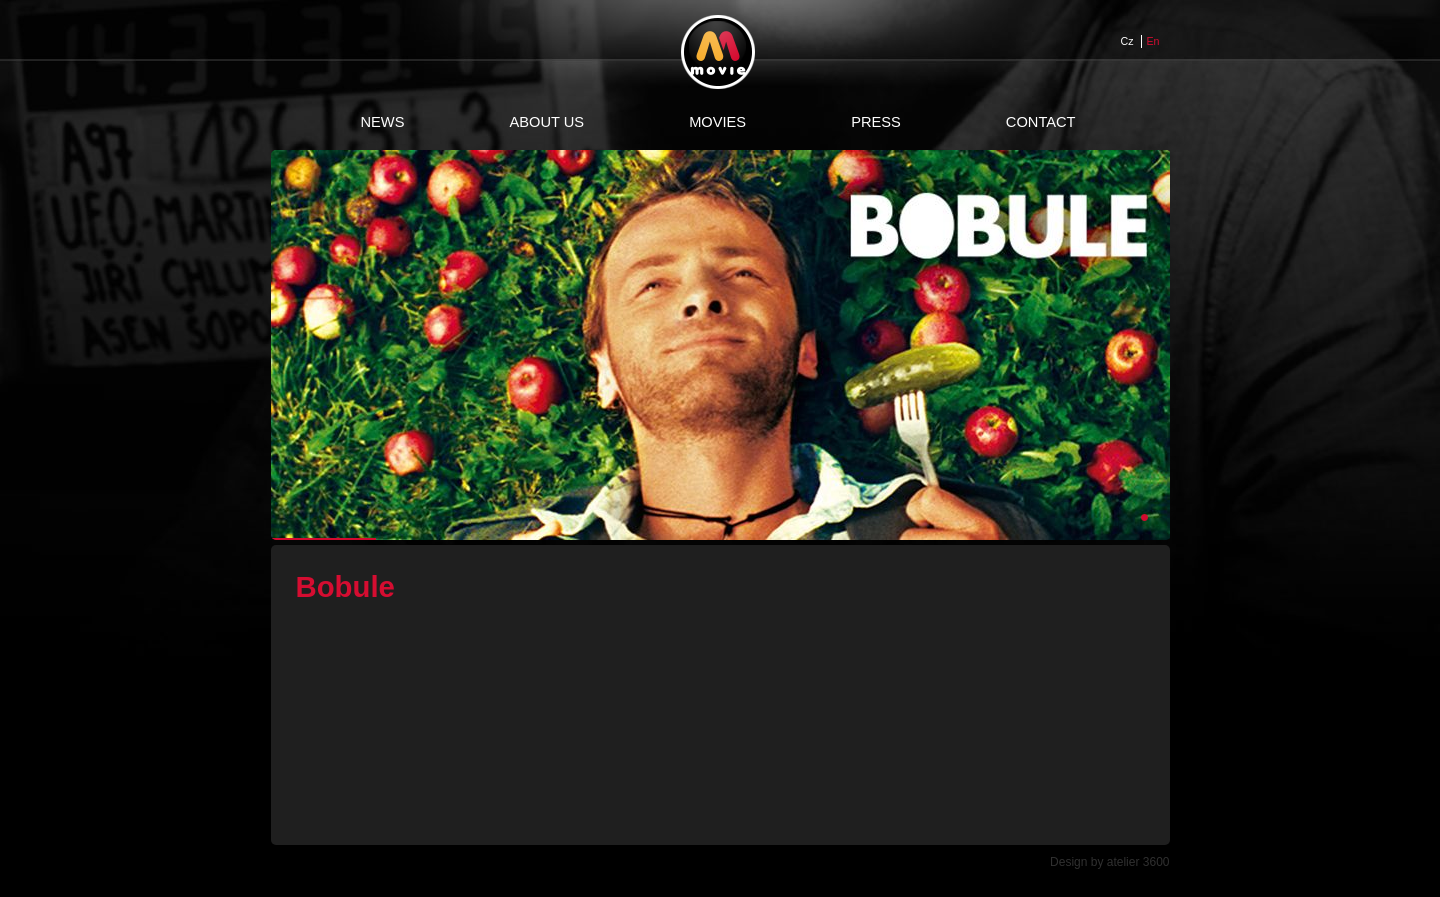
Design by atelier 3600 (1109, 862)
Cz (1127, 41)
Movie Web (718, 52)
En (1153, 41)
